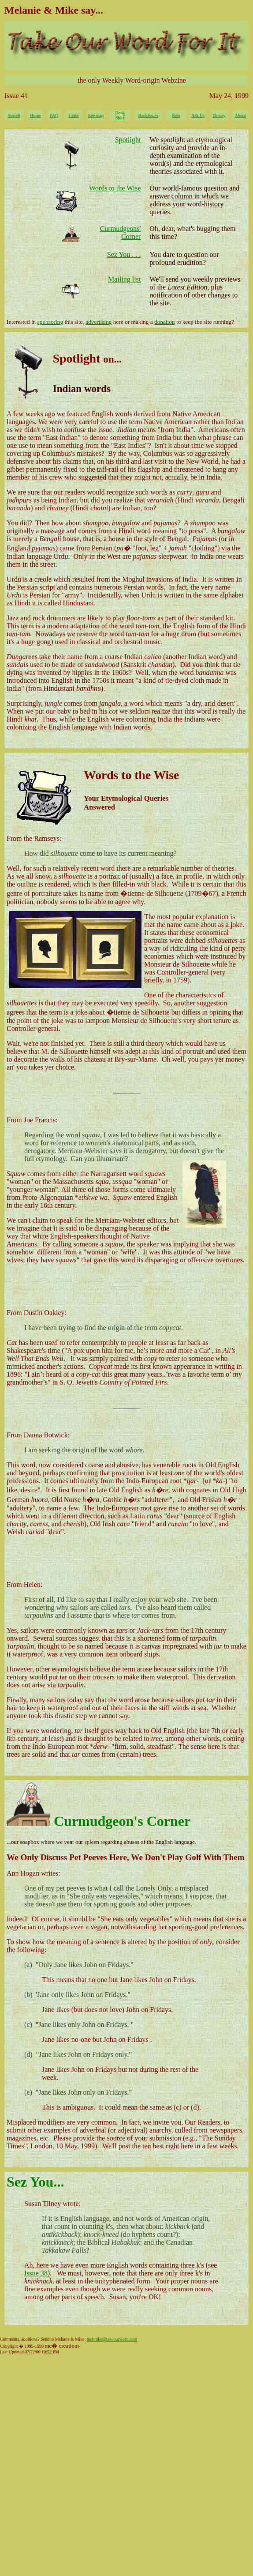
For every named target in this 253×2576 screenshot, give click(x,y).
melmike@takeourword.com (112, 2339)
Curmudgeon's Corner (122, 1821)
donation (164, 322)
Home (35, 115)
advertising (99, 322)
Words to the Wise (115, 188)
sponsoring (50, 322)
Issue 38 (36, 2273)
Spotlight (128, 139)
